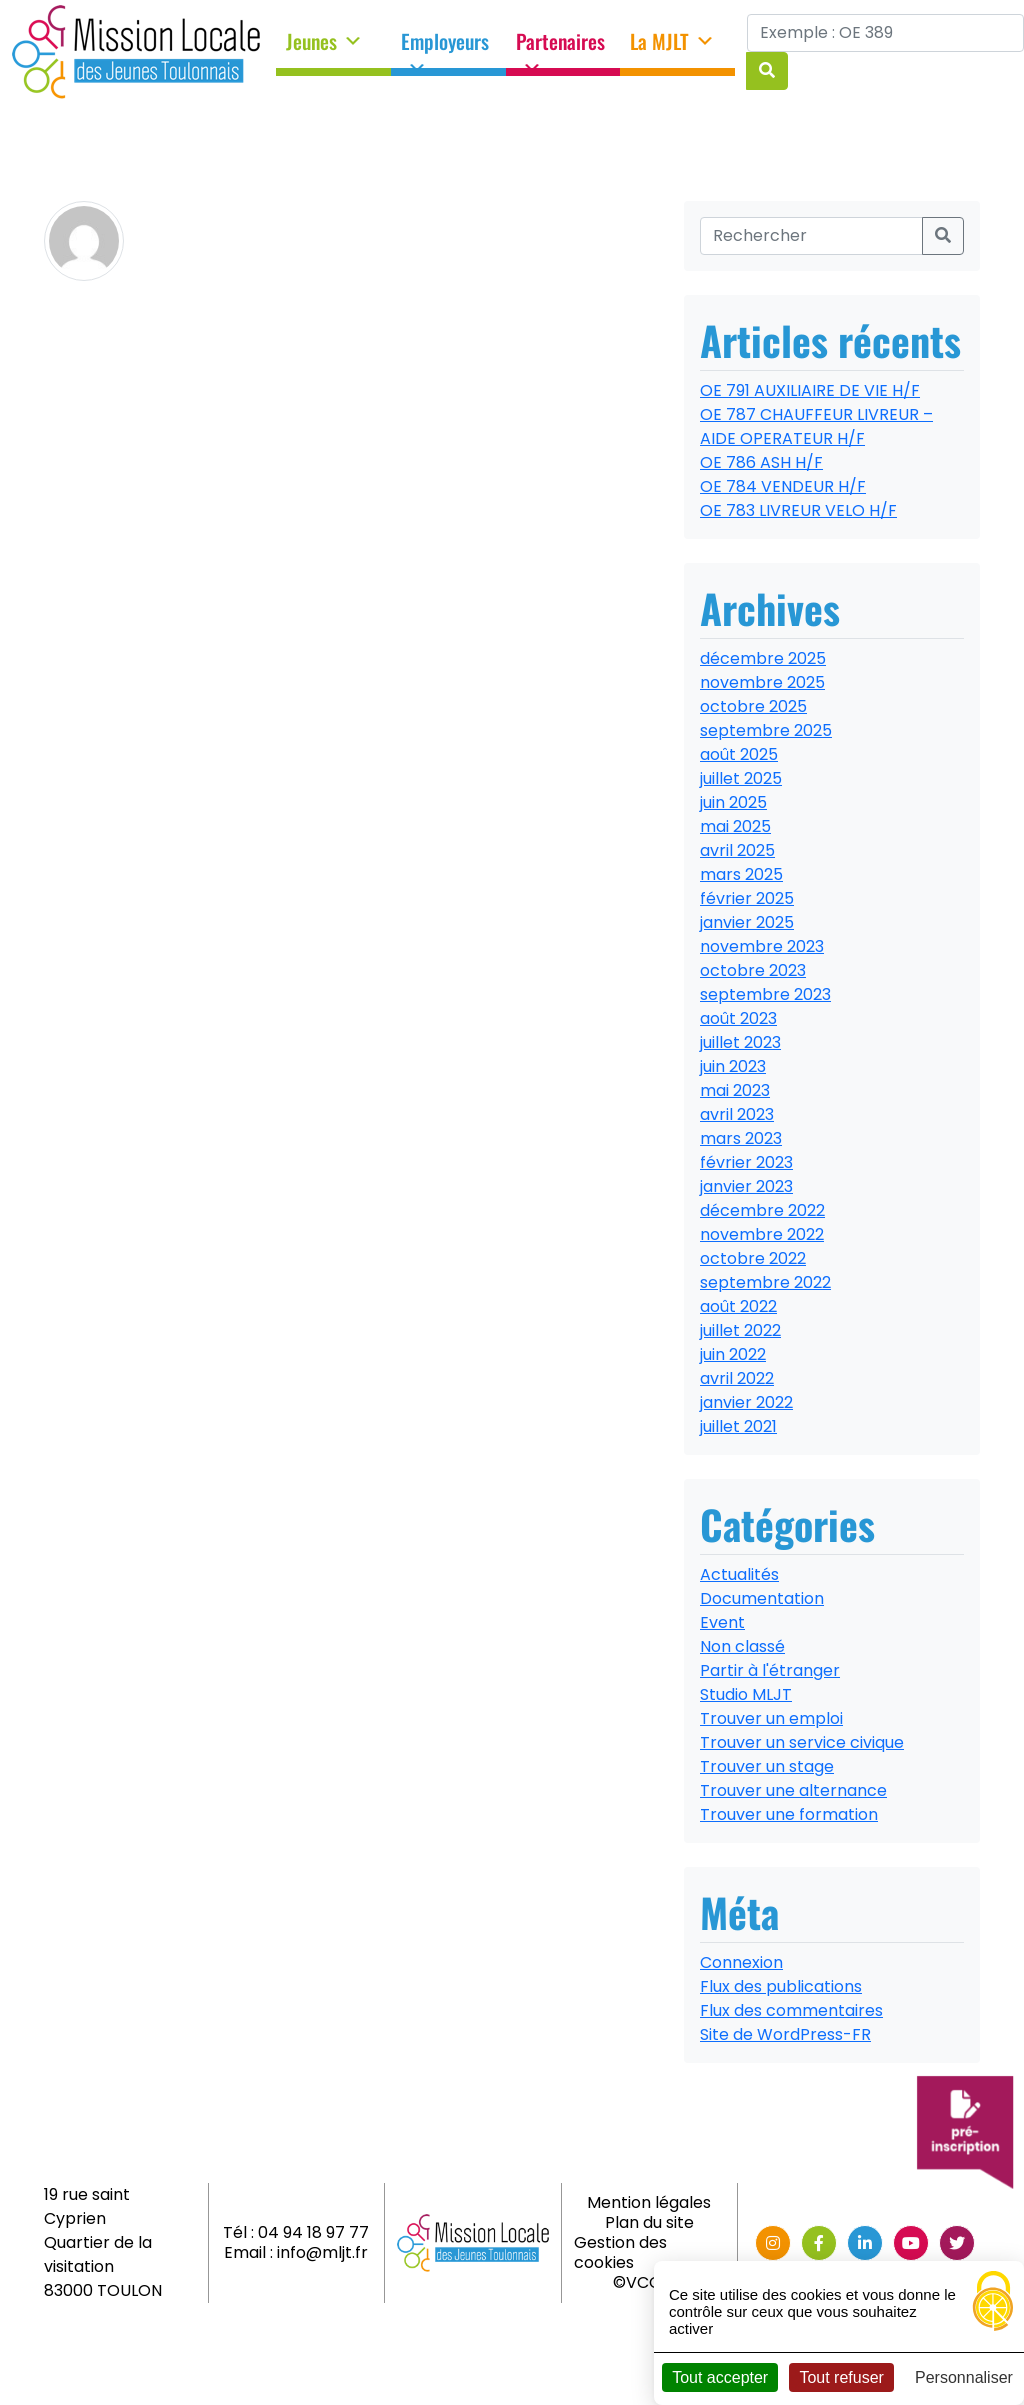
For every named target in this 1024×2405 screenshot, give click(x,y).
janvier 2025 (747, 922)
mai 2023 (735, 1090)
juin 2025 (733, 802)
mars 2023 (741, 1138)
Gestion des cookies (620, 2252)
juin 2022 (733, 1354)
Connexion (741, 1962)
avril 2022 (737, 1378)
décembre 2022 (762, 1210)
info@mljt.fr (322, 2252)
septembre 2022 (765, 1282)
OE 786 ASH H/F (761, 462)
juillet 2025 (741, 778)
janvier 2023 (746, 1186)
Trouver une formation (789, 1814)
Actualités (739, 1574)
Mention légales (649, 2202)
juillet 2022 (740, 1330)
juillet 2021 (738, 1426)
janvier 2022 (746, 1402)
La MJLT (672, 42)
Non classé (742, 1646)
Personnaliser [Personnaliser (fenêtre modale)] (964, 2377)
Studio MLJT (746, 1694)
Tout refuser (841, 2377)
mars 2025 (741, 874)
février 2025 (747, 898)
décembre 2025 (763, 658)
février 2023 (746, 1162)
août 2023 (738, 1018)
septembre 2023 (765, 994)
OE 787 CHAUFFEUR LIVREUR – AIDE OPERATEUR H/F (816, 426)
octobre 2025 (753, 706)
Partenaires (560, 48)
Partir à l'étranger (770, 1670)
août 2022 (738, 1306)
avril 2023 (737, 1114)
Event (722, 1622)
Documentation (762, 1598)
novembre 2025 (762, 682)
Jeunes (324, 42)
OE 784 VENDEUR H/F (783, 486)
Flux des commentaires (791, 2010)
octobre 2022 (753, 1258)
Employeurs (445, 48)
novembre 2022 (762, 1234)
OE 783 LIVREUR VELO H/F (798, 510)
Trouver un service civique (802, 1742)
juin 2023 (733, 1066)
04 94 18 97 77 (313, 2232)
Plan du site (649, 2222)
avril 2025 (737, 850)
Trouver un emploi (771, 1718)
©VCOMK (649, 2282)
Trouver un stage (767, 1766)
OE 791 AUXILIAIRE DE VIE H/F (810, 390)
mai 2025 (735, 826)
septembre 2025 (766, 730)
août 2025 (739, 754)
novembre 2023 (762, 946)
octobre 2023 (753, 970)
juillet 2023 (740, 1042)
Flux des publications (781, 1986)
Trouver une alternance (793, 1790)
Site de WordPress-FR (785, 2034)
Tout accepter (720, 2377)
